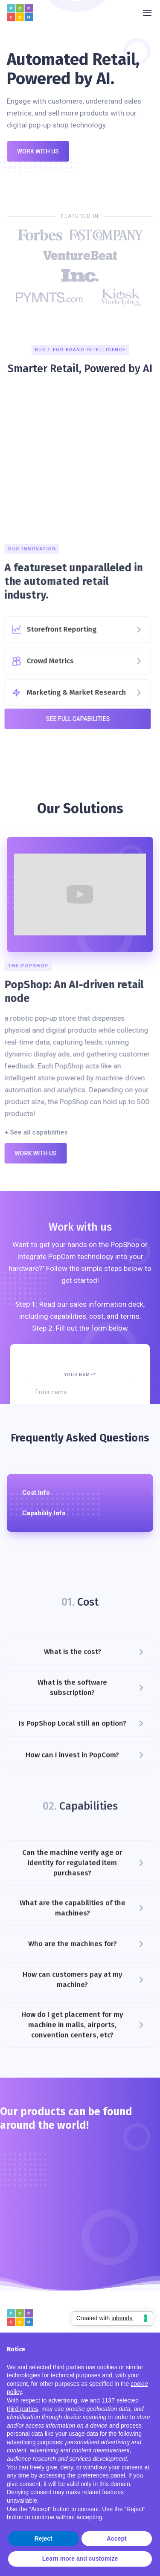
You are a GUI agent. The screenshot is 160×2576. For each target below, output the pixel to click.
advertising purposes (34, 2442)
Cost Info (36, 1492)
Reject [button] (43, 2538)
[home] (22, 13)
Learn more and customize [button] (80, 2558)
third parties (22, 2408)
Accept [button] (117, 2538)
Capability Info (44, 1513)
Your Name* (80, 1374)
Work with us (38, 151)
